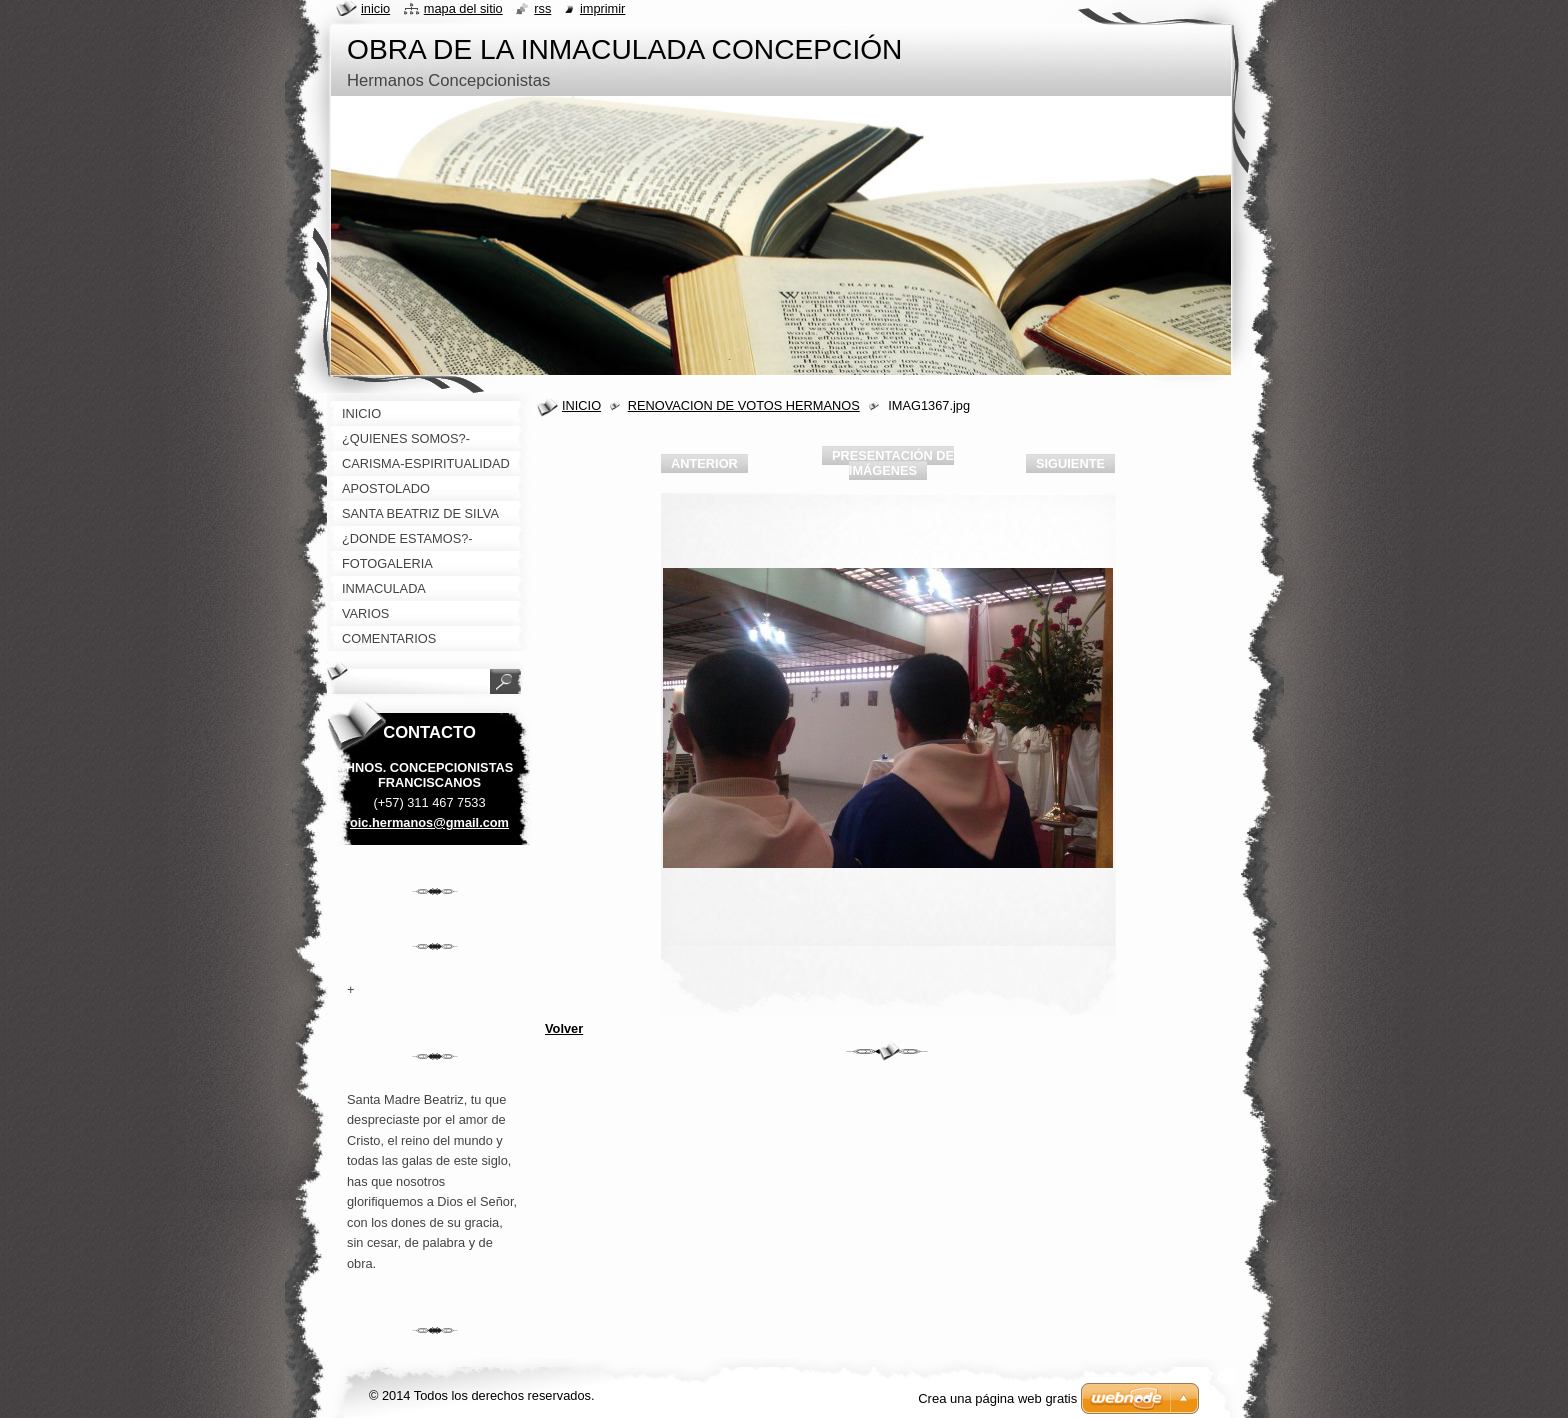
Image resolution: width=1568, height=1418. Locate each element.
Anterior (704, 463)
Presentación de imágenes (893, 463)
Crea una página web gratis (997, 1398)
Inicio (375, 8)
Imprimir (603, 8)
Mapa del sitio (463, 8)
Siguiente (1070, 463)
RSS (542, 8)
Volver (564, 1028)
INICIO (581, 405)
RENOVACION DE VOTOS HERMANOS (744, 405)
